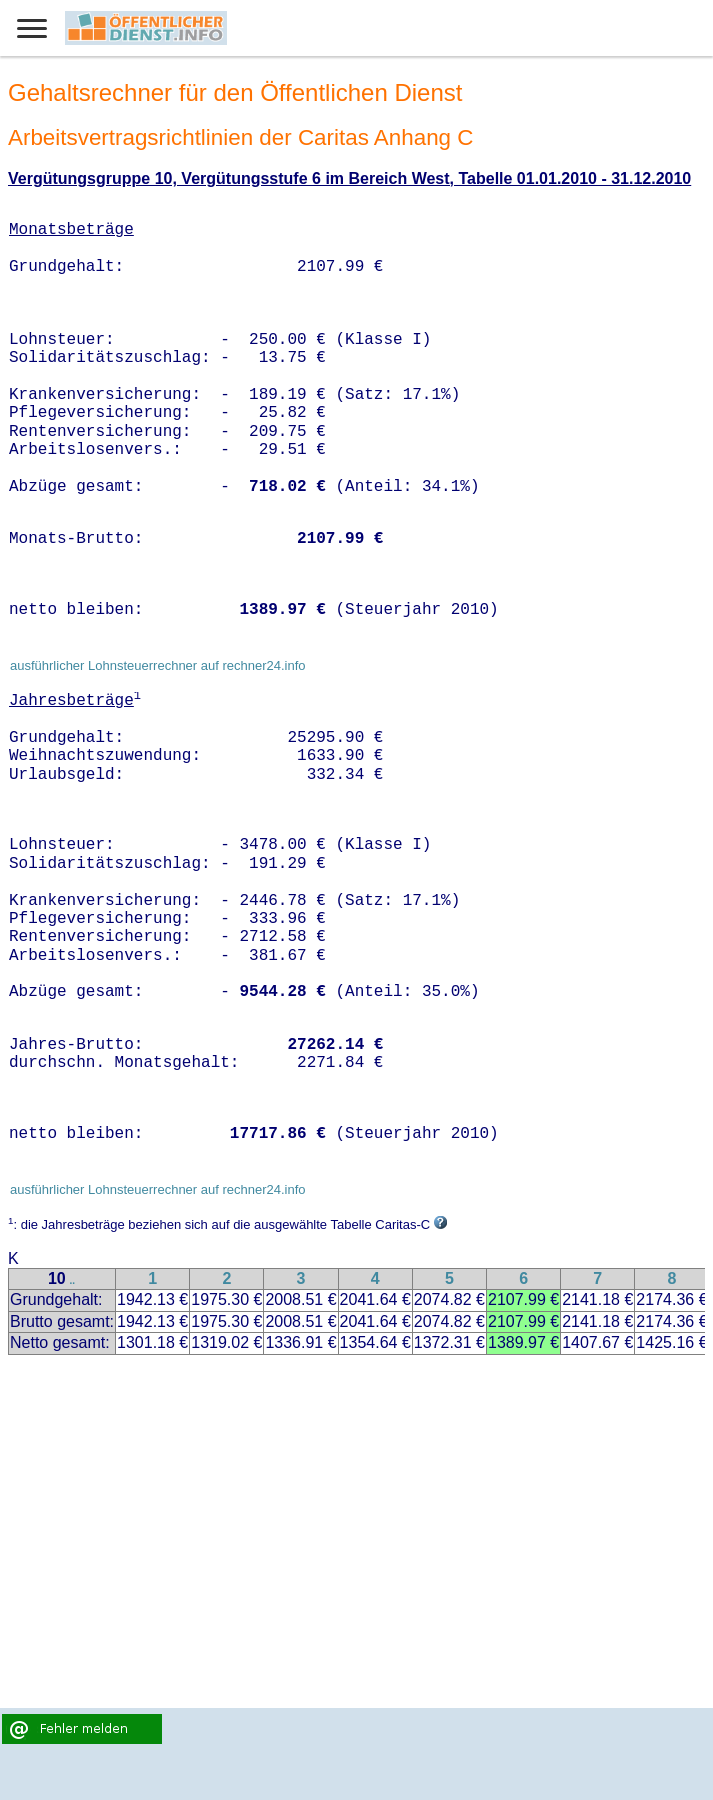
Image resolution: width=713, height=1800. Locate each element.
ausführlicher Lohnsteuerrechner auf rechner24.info (158, 665)
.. (73, 1280)
